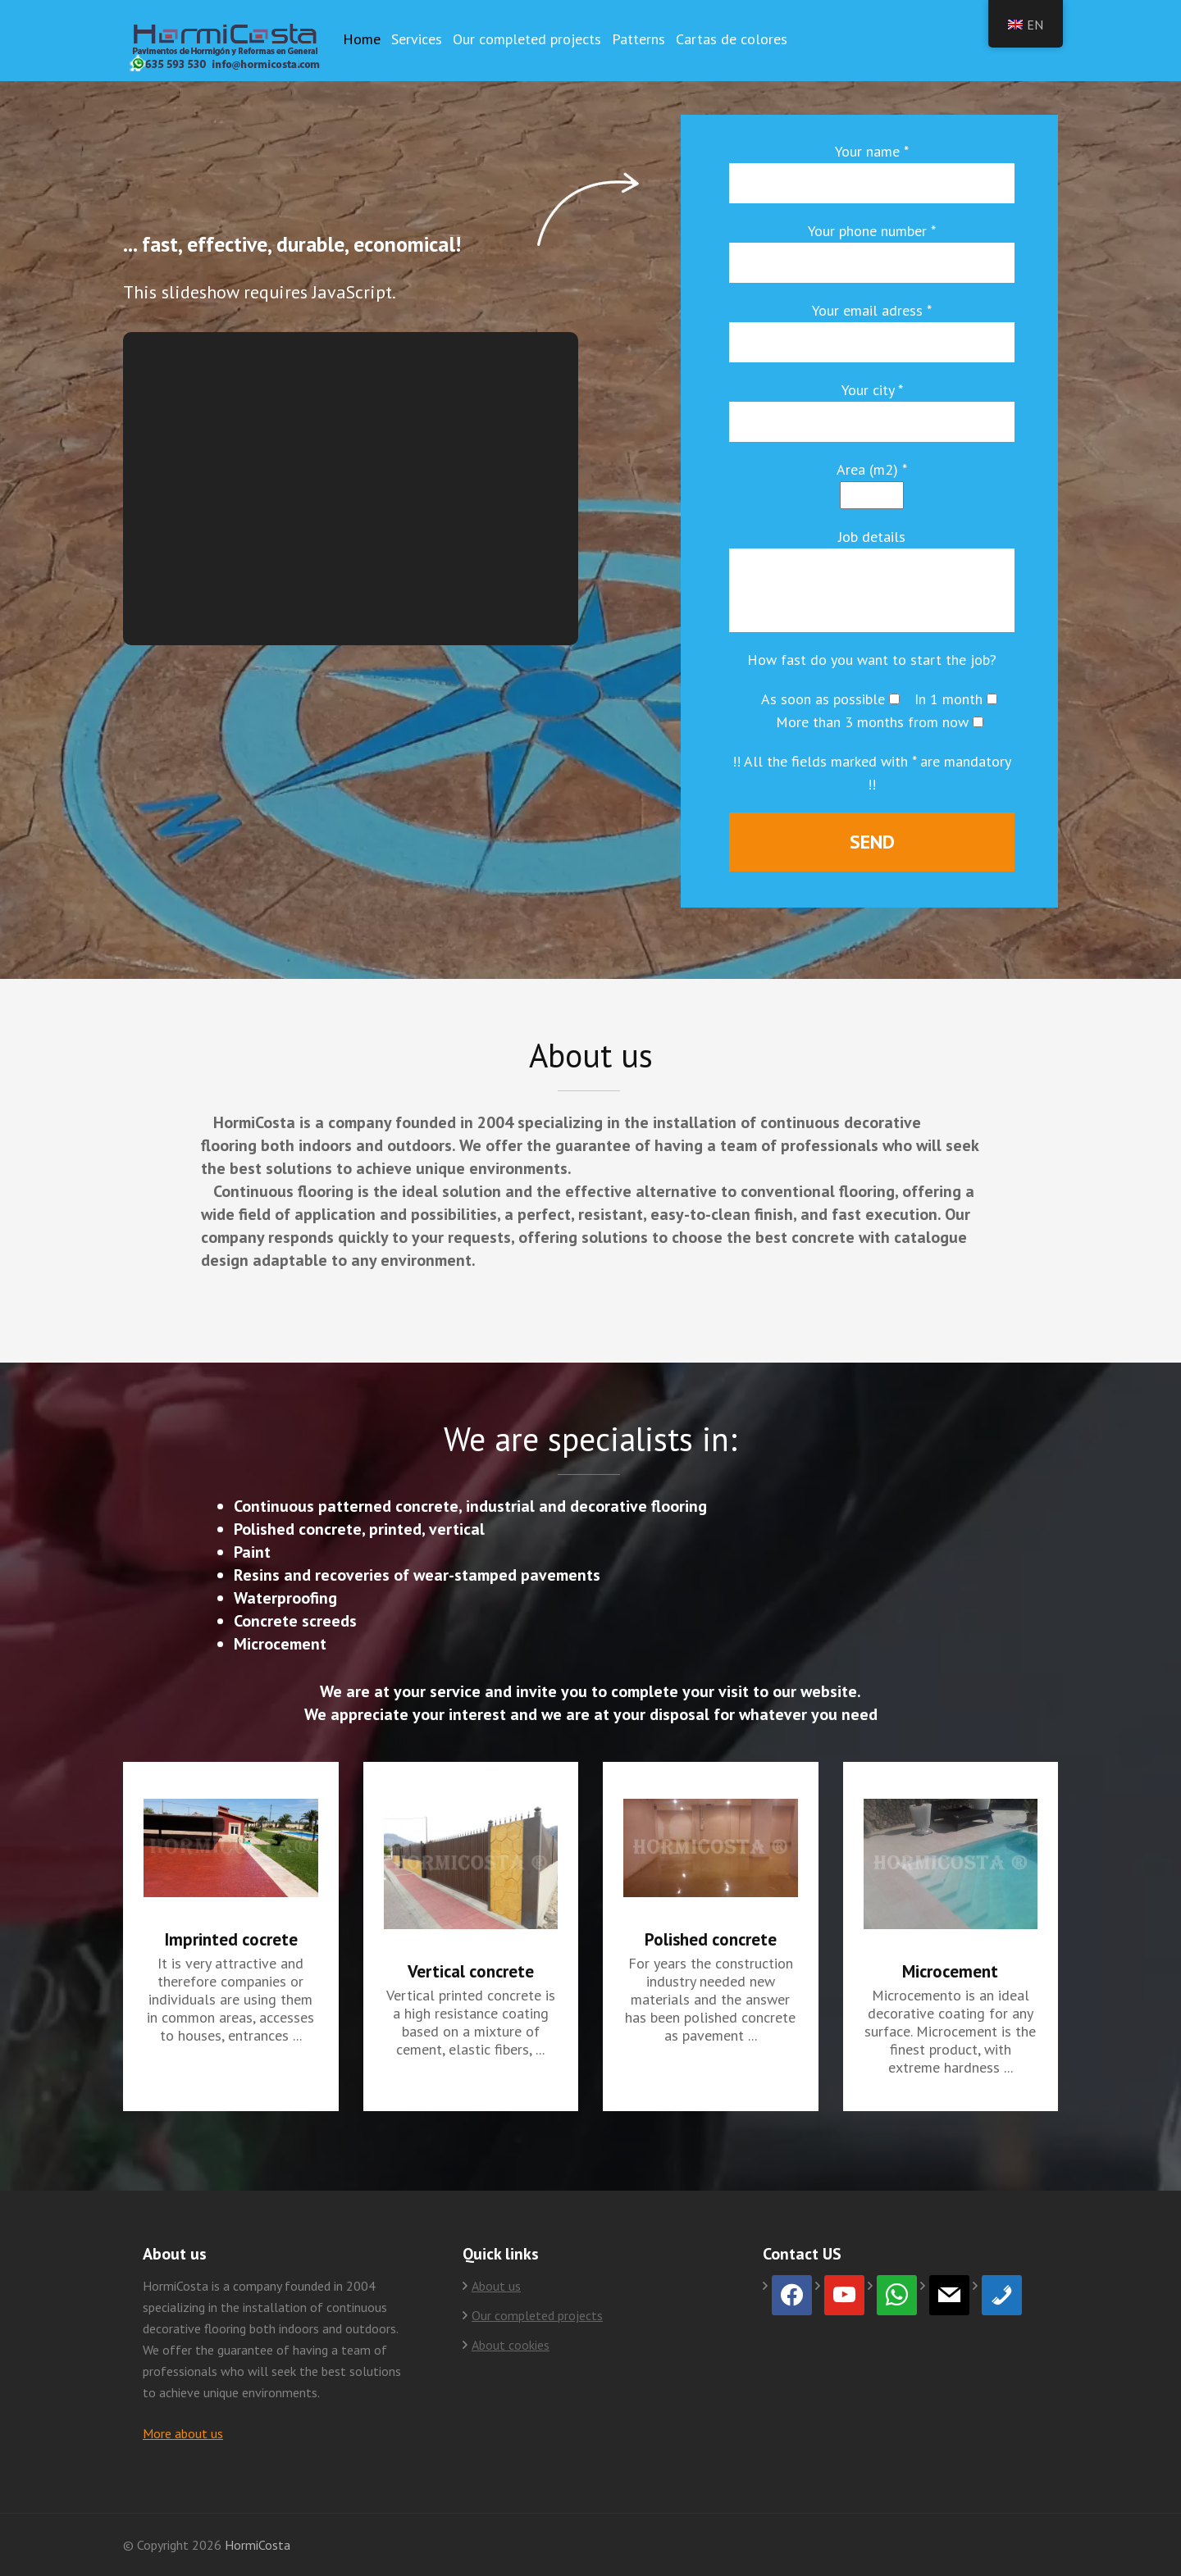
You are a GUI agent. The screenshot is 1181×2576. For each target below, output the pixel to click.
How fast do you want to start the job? (871, 659)
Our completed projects (527, 39)
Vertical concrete (471, 1971)
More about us (183, 2433)
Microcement (950, 1971)
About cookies (510, 2345)
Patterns (638, 39)
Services (416, 39)
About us (496, 2286)
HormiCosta (257, 2545)
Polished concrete (711, 1939)
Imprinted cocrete (231, 1939)
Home (362, 39)
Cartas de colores (731, 39)
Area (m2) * (872, 469)
